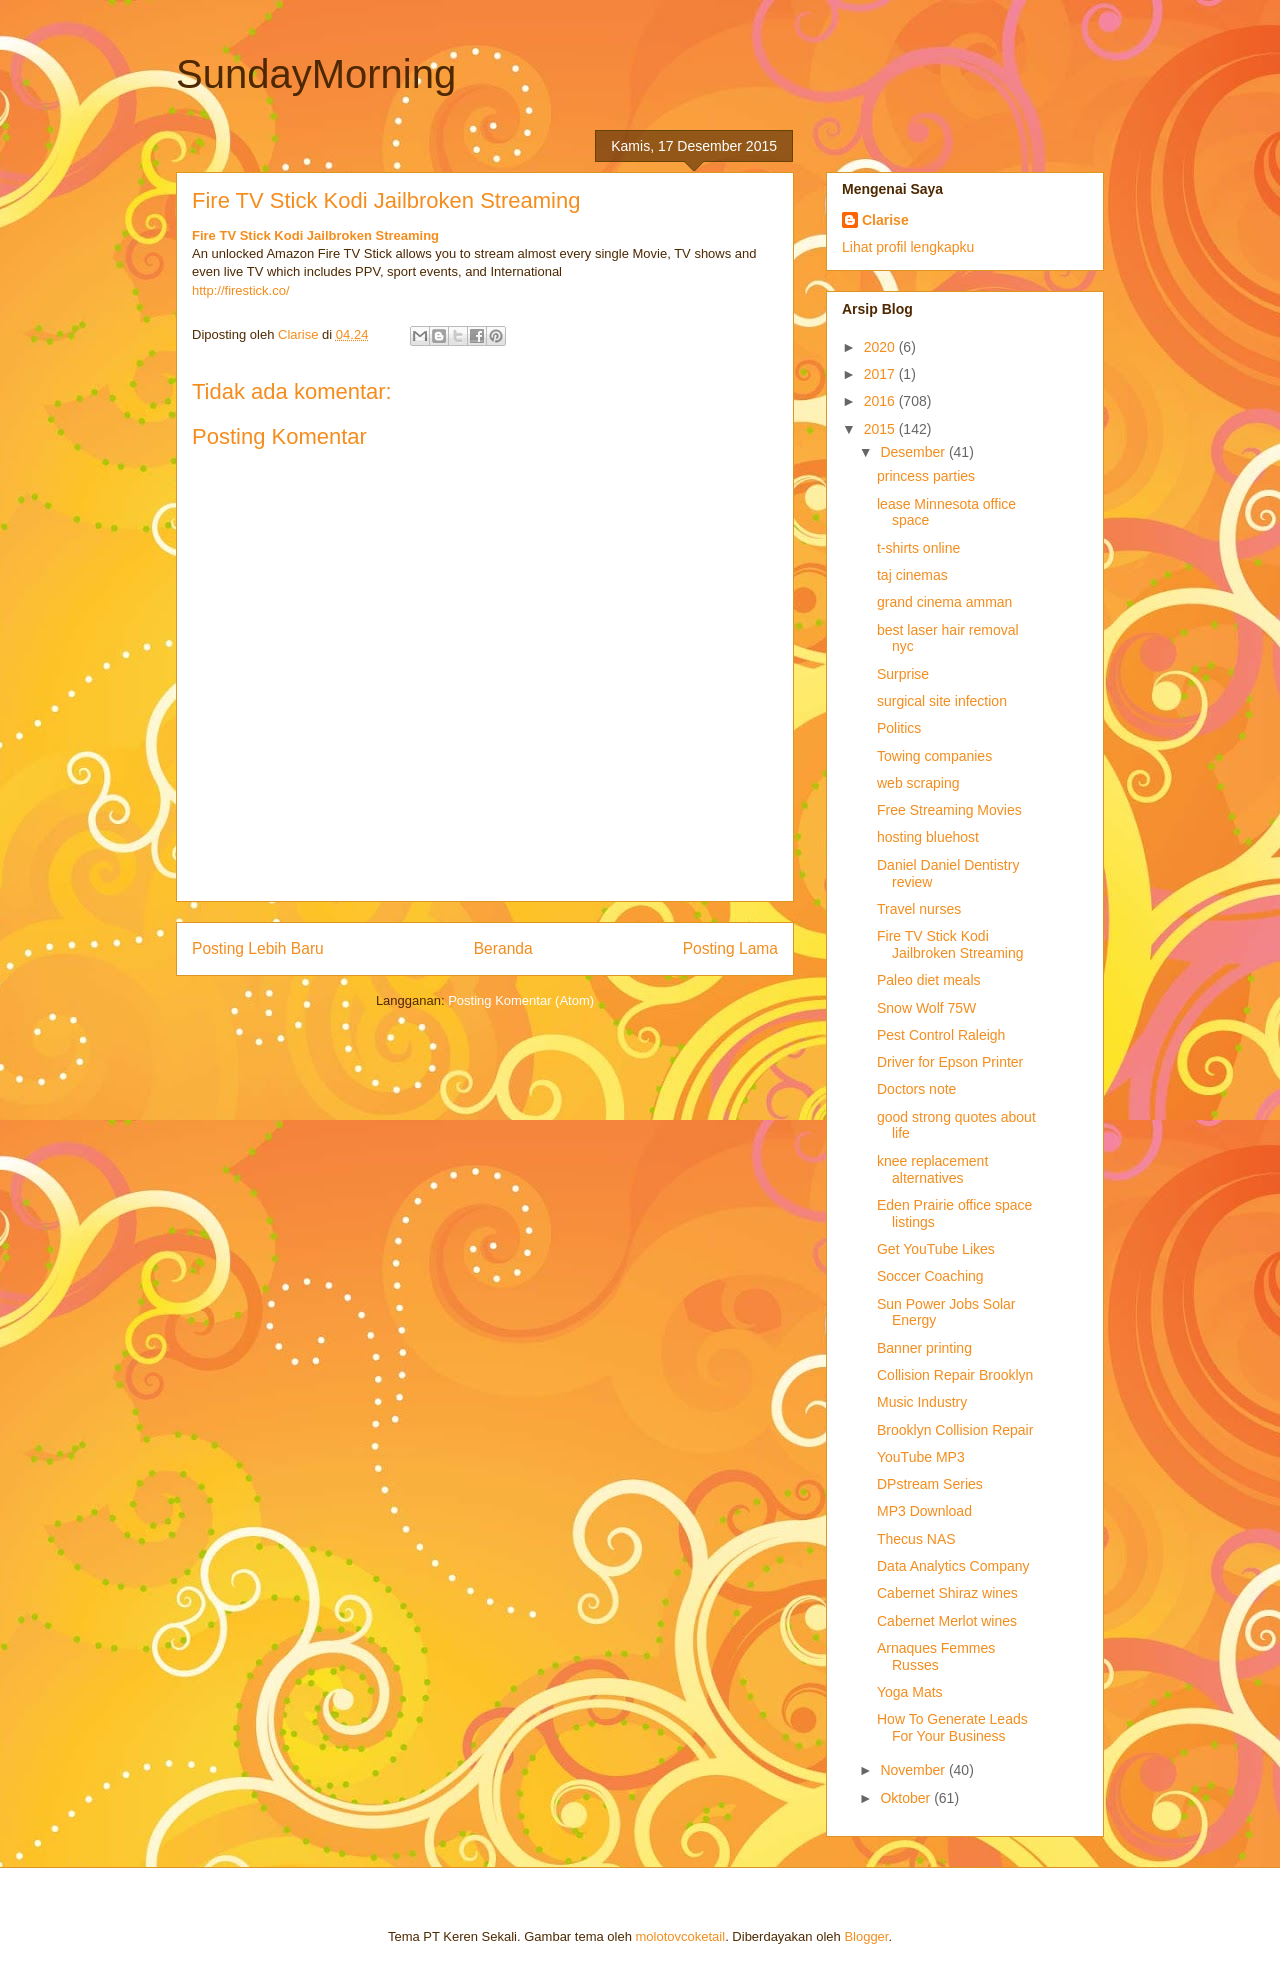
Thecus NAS (916, 1539)
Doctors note (916, 1089)
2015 (881, 429)
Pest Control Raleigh (941, 1035)
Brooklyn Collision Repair (955, 1430)
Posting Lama (730, 948)
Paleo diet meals (929, 980)
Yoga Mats (910, 1692)
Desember (914, 452)
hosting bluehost (928, 837)
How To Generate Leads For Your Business (952, 1727)
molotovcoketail (681, 1936)
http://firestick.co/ (241, 290)
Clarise (885, 220)
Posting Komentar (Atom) (521, 1000)
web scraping (918, 783)
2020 (881, 347)
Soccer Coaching (930, 1276)
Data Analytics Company (953, 1566)
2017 (881, 374)
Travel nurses (919, 909)
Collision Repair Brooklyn (955, 1375)
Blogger (866, 1936)
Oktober (907, 1798)
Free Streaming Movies (949, 810)
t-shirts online (918, 548)
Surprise (903, 674)
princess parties (926, 476)
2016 (881, 401)
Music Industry (922, 1402)
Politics (899, 728)
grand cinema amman (944, 602)
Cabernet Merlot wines (947, 1621)
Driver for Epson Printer (950, 1062)
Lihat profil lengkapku (908, 247)
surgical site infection (942, 701)
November (914, 1770)
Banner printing (924, 1348)
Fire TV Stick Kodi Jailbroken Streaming (315, 235)
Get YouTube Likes (936, 1249)
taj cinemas (912, 575)
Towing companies (934, 756)
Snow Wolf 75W (926, 1008)
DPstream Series (930, 1484)
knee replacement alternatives (932, 1169)
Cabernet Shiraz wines (947, 1593)
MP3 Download (924, 1511)
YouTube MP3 (921, 1457)
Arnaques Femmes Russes (936, 1656)
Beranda (503, 948)
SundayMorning (316, 74)
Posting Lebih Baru (258, 948)
